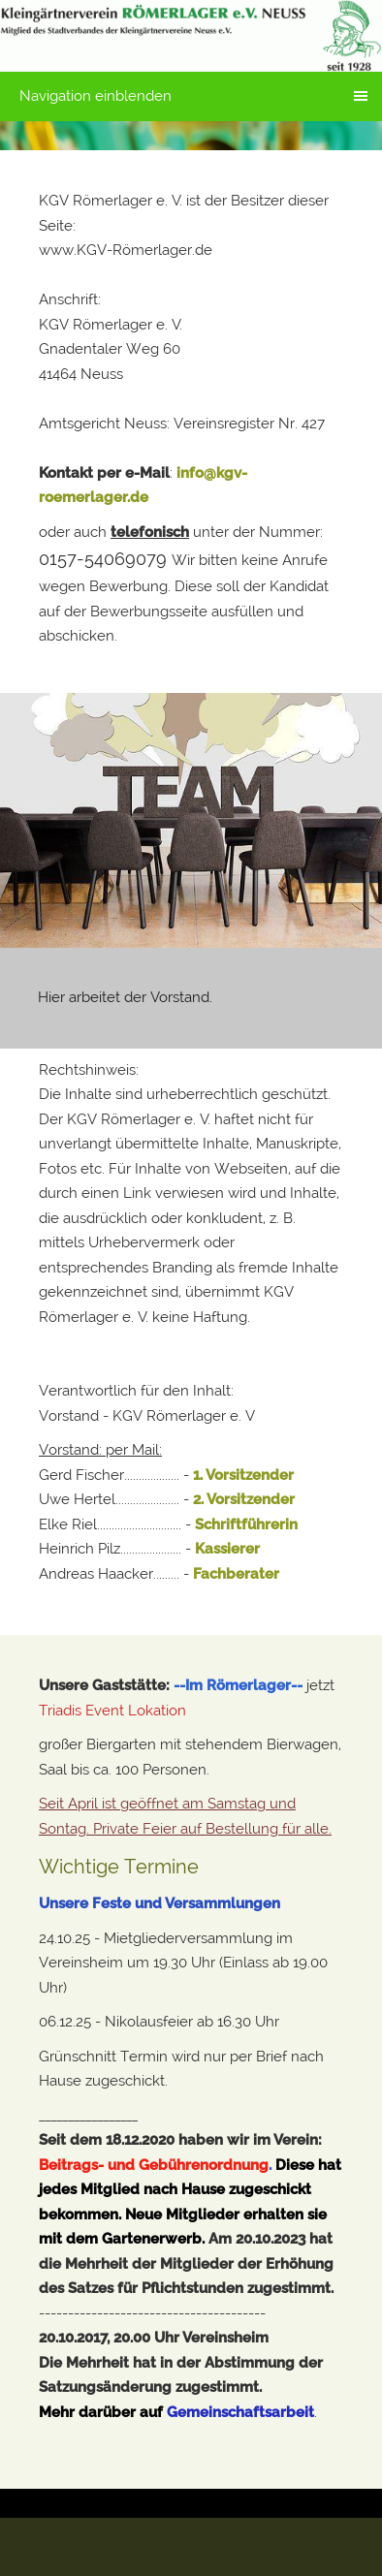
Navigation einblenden (95, 96)
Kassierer (227, 1548)
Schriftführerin (246, 1524)
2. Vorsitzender (244, 1499)
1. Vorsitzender (243, 1475)
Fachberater (236, 1574)
